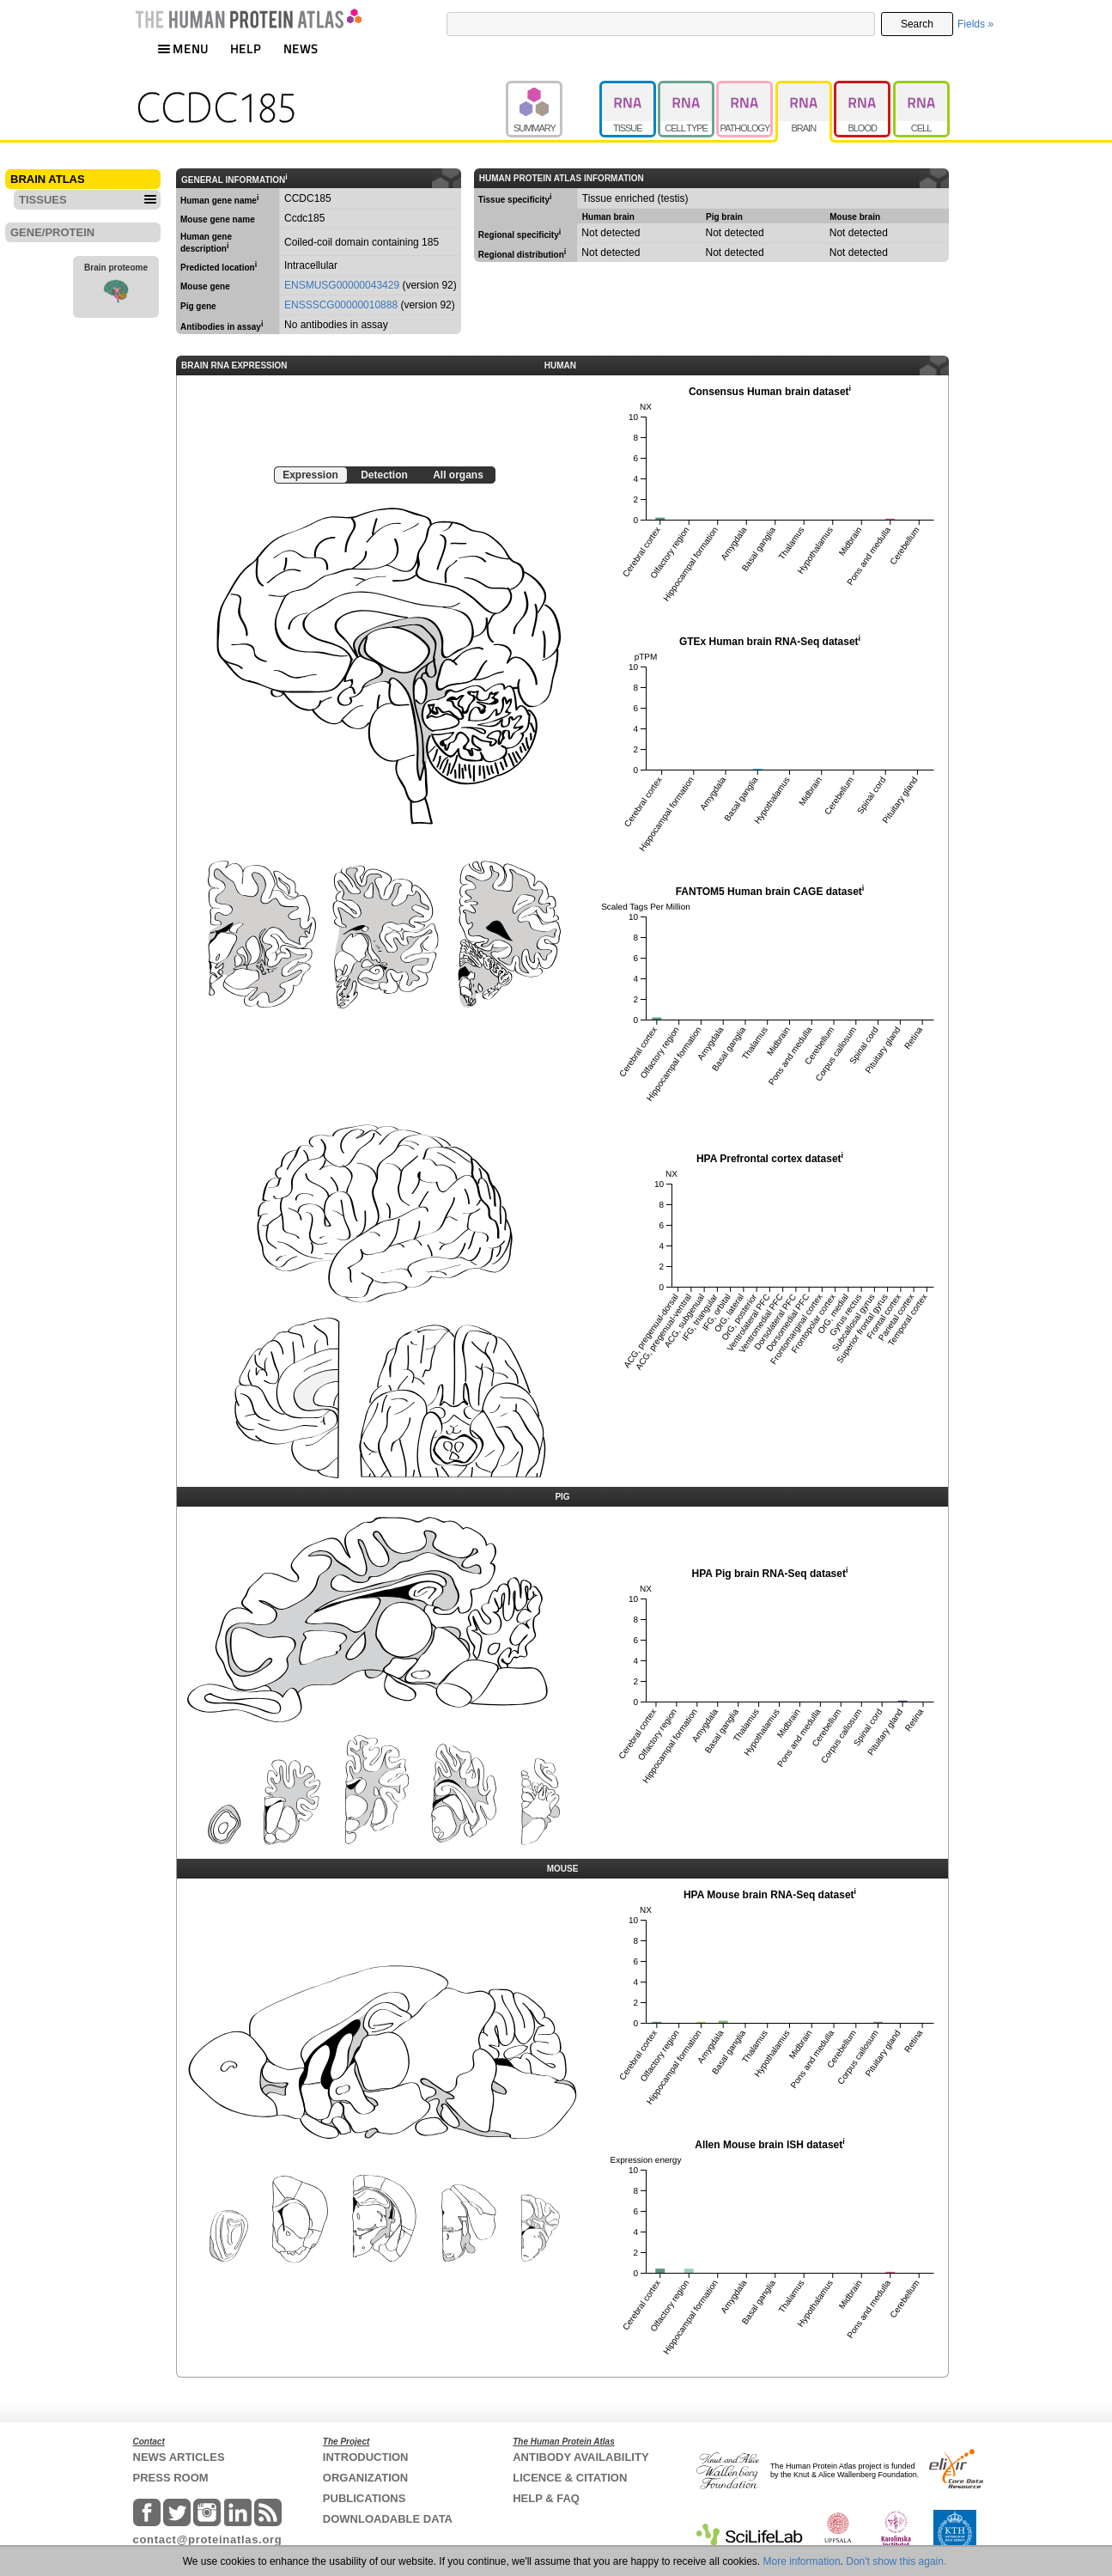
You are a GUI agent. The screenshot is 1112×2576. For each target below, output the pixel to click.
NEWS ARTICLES (179, 2457)
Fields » (975, 24)
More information (802, 2561)
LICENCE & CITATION (570, 2477)
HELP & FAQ (546, 2498)
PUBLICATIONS (364, 2498)
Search (917, 24)
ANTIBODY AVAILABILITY (580, 2457)
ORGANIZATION (365, 2477)
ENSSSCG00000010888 (341, 305)
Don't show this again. (896, 2561)
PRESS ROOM (171, 2477)
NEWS (301, 49)
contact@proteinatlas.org (208, 2539)
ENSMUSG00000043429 (341, 285)
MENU (183, 49)
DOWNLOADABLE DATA (388, 2518)
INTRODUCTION (366, 2457)
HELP (245, 49)
